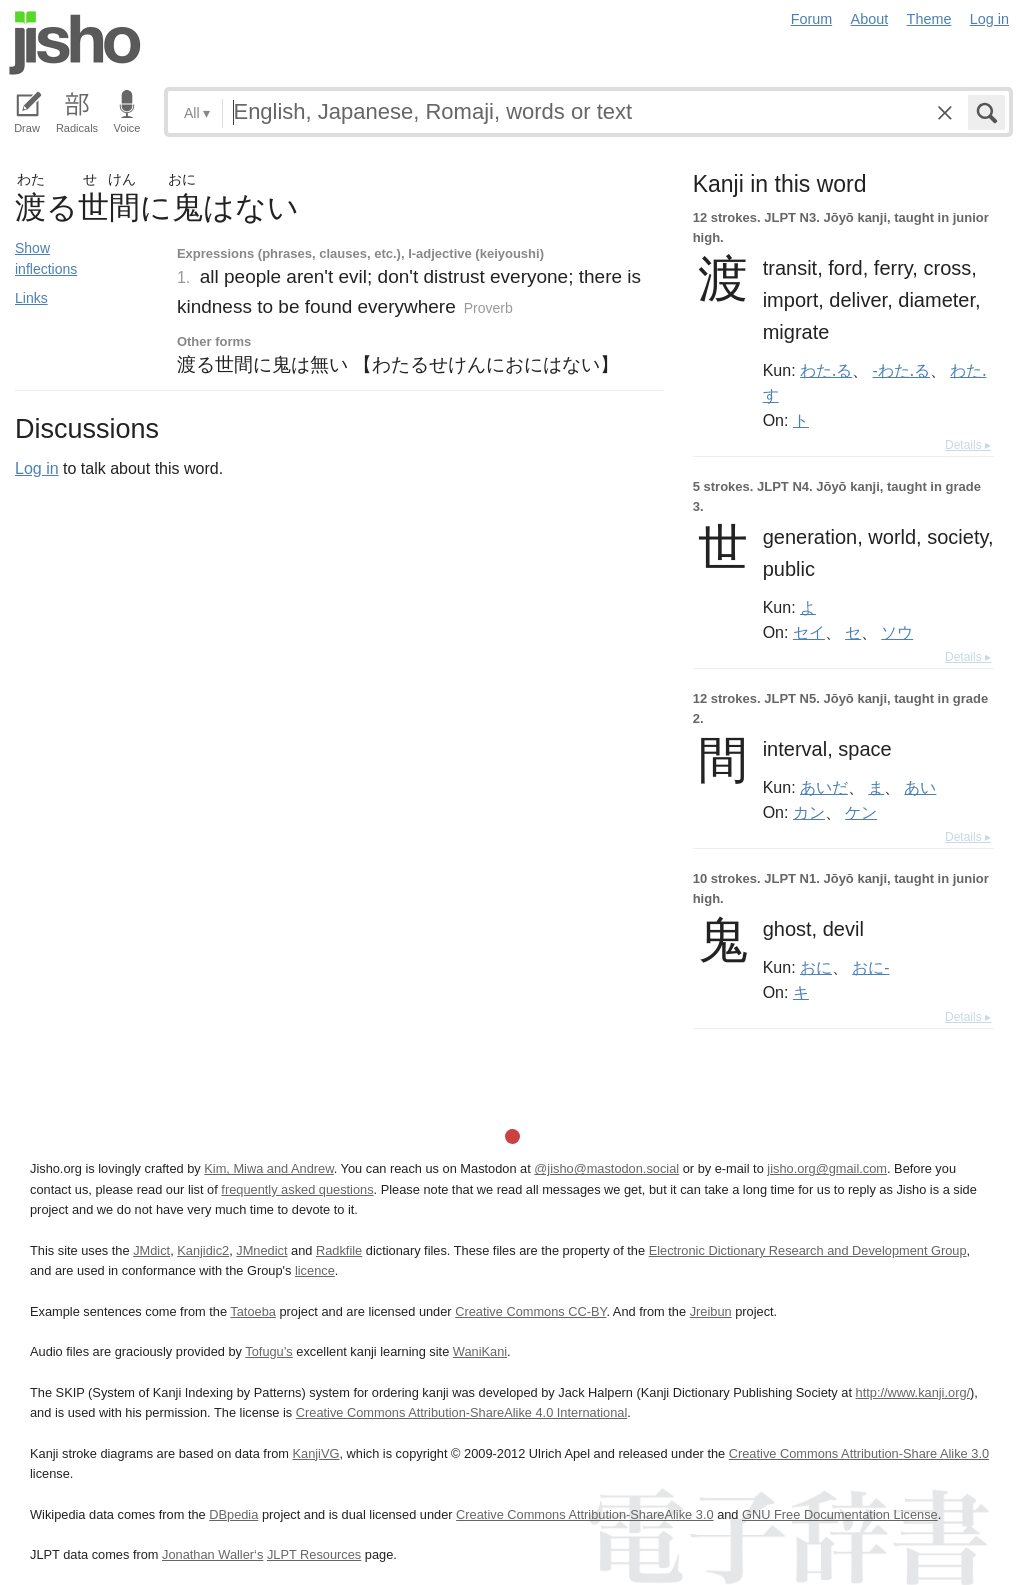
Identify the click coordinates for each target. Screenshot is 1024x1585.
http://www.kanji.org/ (913, 1392)
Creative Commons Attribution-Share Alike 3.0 (859, 1453)
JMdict (151, 1250)
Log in (989, 19)
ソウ (897, 632)
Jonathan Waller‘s (212, 1554)
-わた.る (901, 370)
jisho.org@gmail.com (827, 1168)
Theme (929, 19)
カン (809, 812)
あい (920, 787)
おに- (870, 967)
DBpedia (233, 1514)
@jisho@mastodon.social (606, 1168)
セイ (809, 632)
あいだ (824, 787)
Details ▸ (968, 445)
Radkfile (339, 1250)
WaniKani (480, 1351)
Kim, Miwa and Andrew (268, 1168)
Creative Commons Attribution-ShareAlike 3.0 (584, 1514)
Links (31, 298)
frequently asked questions (297, 1189)
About (870, 19)
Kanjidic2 (203, 1250)
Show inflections (46, 258)
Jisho (75, 43)
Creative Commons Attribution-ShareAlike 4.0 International (461, 1412)
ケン (861, 812)
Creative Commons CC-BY (530, 1311)
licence (315, 1270)
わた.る (826, 370)
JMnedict (261, 1250)
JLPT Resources (314, 1554)
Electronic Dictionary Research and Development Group (808, 1250)
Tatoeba (253, 1311)
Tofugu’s (268, 1351)
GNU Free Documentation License (840, 1514)
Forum (812, 19)
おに (816, 967)
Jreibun (711, 1311)
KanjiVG (315, 1453)
